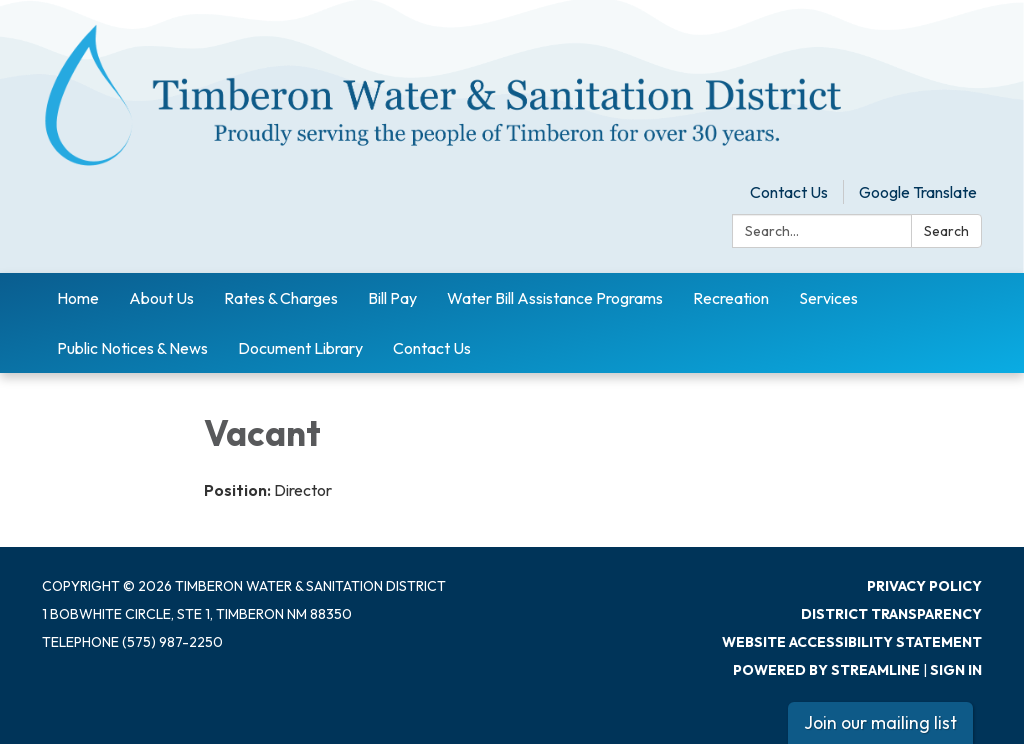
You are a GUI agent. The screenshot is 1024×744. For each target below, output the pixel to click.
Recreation (731, 298)
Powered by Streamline (826, 670)
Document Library (300, 348)
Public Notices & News (132, 348)
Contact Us (789, 192)
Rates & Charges (281, 298)
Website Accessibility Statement (852, 642)
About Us (161, 298)
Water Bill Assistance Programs (555, 298)
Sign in (956, 670)
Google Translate (918, 192)
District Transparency (891, 614)
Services (828, 298)
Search (946, 231)
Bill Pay (392, 298)
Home (78, 298)
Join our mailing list (880, 722)
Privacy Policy (924, 586)
